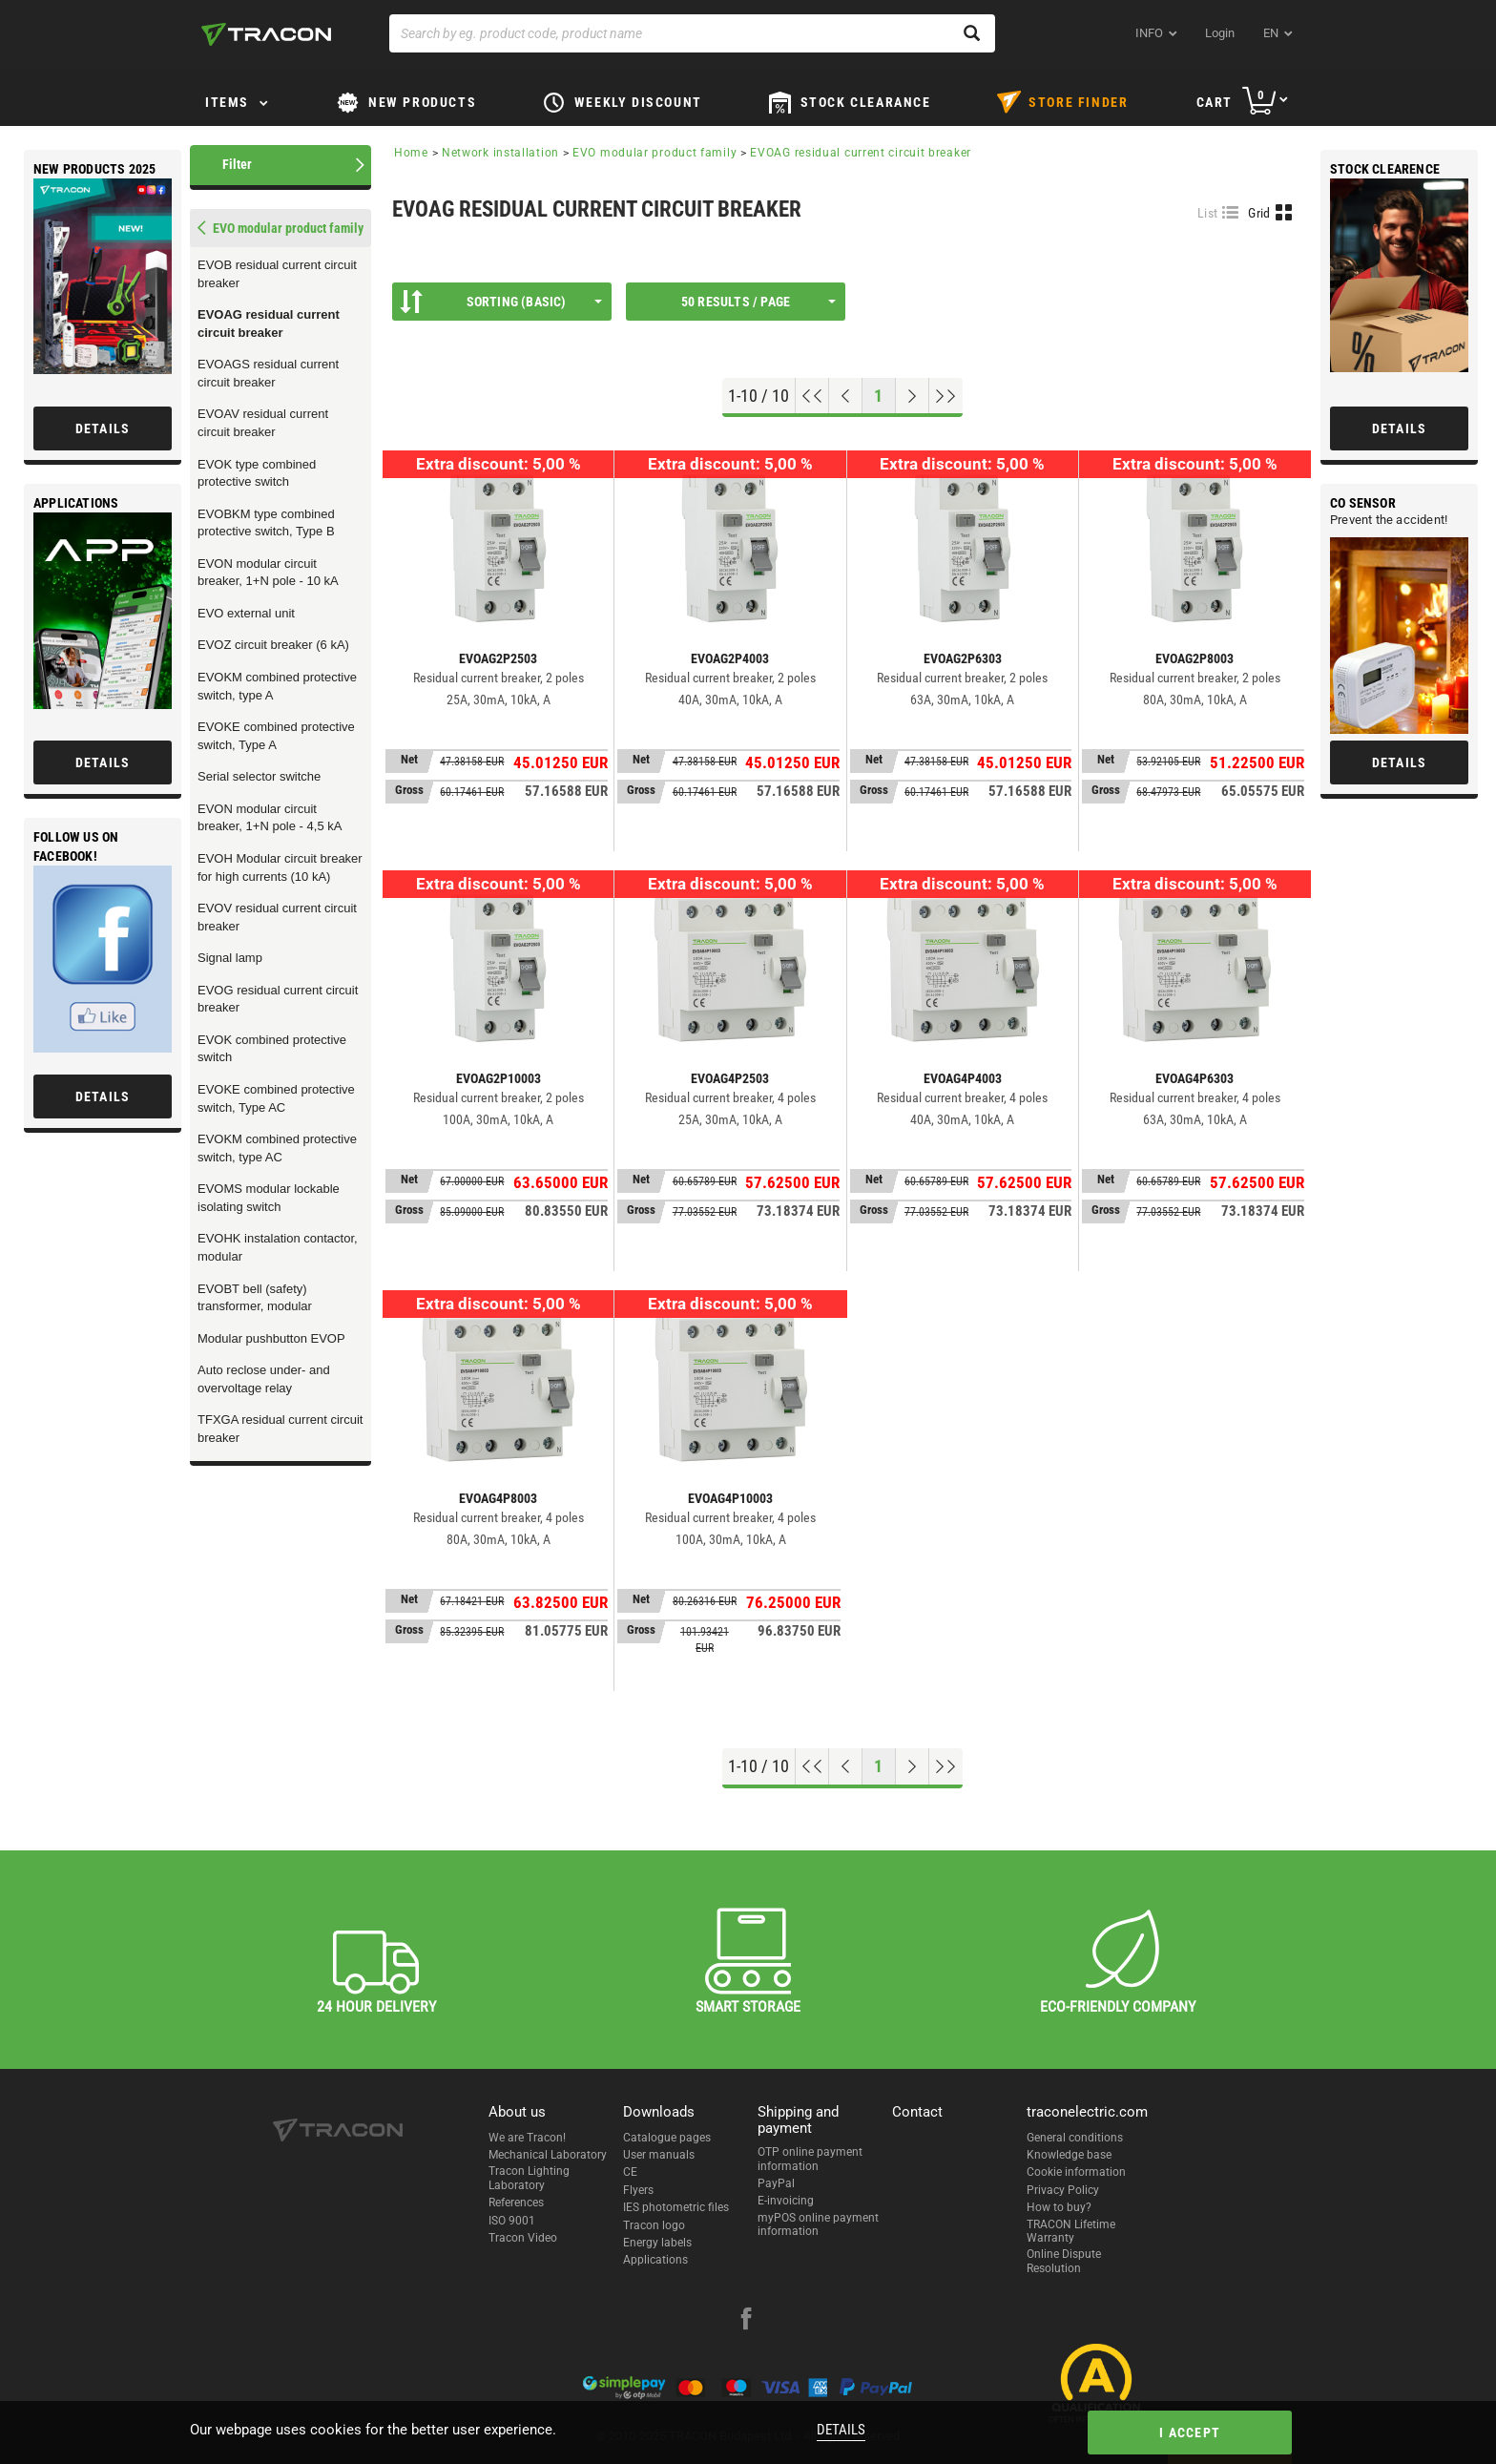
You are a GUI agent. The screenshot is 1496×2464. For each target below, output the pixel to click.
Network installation (500, 152)
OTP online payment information (810, 2158)
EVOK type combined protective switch (256, 473)
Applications (655, 2259)
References (516, 2202)
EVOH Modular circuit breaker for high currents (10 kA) (280, 867)
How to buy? (1059, 2207)
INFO (1149, 33)
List (1207, 212)
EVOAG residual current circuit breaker (268, 323)
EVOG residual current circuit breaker (277, 999)
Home (411, 152)
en (1270, 33)
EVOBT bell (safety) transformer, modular (254, 1298)
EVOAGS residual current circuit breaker (268, 373)
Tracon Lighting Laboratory (529, 2177)
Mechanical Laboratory (547, 2154)
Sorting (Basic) (501, 301)
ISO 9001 (511, 2220)
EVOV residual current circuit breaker (277, 917)
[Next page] (912, 396)
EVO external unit (246, 613)
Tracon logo (654, 2225)
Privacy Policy (1063, 2190)
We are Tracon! (527, 2137)
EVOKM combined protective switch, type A (277, 686)
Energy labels (657, 2242)
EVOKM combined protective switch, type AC (277, 1148)
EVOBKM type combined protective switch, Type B (266, 523)
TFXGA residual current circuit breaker (280, 1428)
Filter (237, 164)
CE (630, 2172)
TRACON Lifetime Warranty (1071, 2231)
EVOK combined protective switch (271, 1049)
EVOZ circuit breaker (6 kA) (273, 644)
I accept (1189, 2432)
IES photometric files (676, 2207)
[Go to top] (812, 396)
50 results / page (758, 301)
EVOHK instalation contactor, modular (277, 1247)
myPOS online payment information (818, 2224)
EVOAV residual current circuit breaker (262, 423)
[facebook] (746, 2321)
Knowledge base (1069, 2154)
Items (227, 102)
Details (841, 2429)
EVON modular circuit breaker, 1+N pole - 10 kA (268, 572)
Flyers (638, 2190)
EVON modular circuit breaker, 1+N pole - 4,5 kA (269, 818)
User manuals (659, 2154)
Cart (1214, 102)
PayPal (776, 2183)
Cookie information (1076, 2172)
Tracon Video (522, 2238)
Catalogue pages (667, 2137)
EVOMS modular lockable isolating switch (268, 1197)
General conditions (1075, 2137)
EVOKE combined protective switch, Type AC (276, 1098)
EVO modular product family (654, 152)
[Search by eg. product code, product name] (692, 33)
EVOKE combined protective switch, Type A (276, 736)
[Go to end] (946, 396)
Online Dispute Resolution (1064, 2260)
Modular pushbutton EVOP (271, 1338)
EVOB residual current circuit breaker (277, 274)
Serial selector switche (259, 776)
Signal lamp (229, 957)
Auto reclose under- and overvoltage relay (263, 1379)
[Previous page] (845, 396)
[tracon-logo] (266, 34)
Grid (1259, 212)
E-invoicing (786, 2200)
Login (1220, 33)
